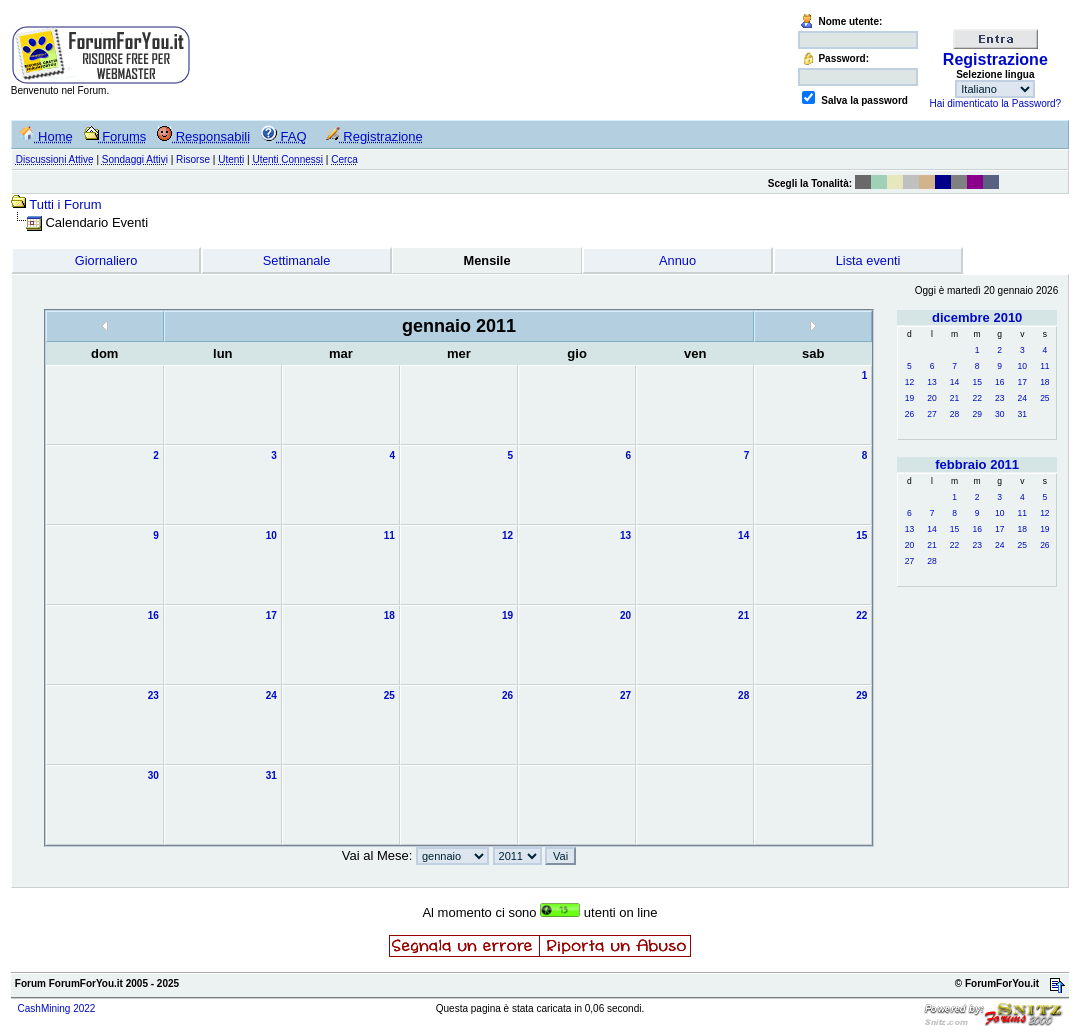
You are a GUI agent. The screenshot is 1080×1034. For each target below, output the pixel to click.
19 (909, 398)
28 (954, 414)
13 (931, 382)
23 (999, 398)
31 (1022, 414)
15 (976, 382)
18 (1044, 382)
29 (976, 414)
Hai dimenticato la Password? (995, 103)
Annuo (677, 260)
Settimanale (297, 260)
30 (999, 414)
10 (1022, 366)
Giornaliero (106, 260)
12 (909, 382)
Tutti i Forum (65, 204)
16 (999, 382)
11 (1044, 366)
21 (954, 398)
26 (909, 414)
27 (931, 414)
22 (976, 398)
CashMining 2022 (57, 1008)
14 (954, 382)
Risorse (193, 159)
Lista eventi (868, 260)
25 (1044, 398)
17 (1022, 382)
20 (931, 398)
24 (1022, 398)
